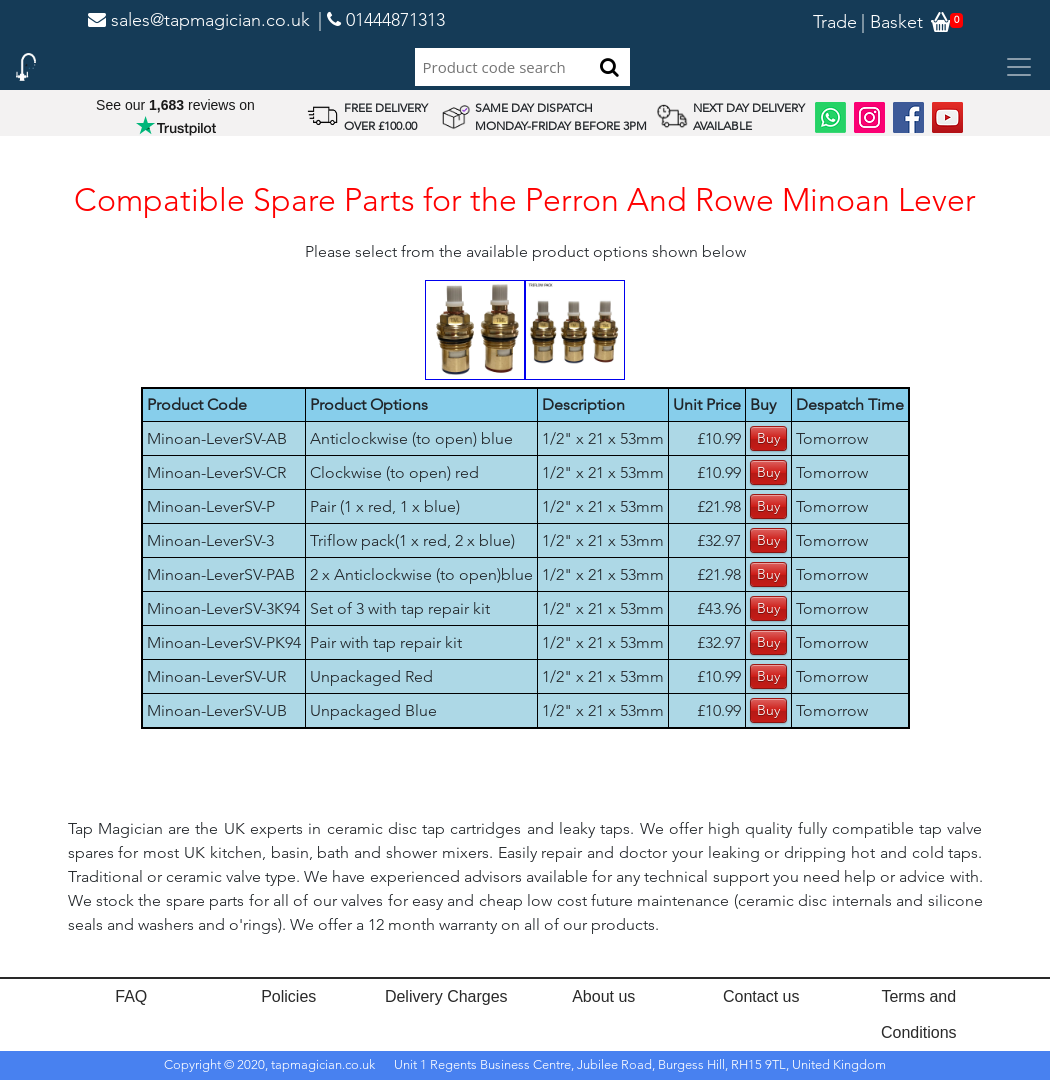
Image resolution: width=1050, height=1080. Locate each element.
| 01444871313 (381, 20)
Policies (288, 996)
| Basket (892, 22)
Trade (835, 22)
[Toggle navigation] (1019, 67)
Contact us (761, 996)
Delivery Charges (446, 996)
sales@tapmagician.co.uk (199, 20)
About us (603, 996)
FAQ (131, 996)
